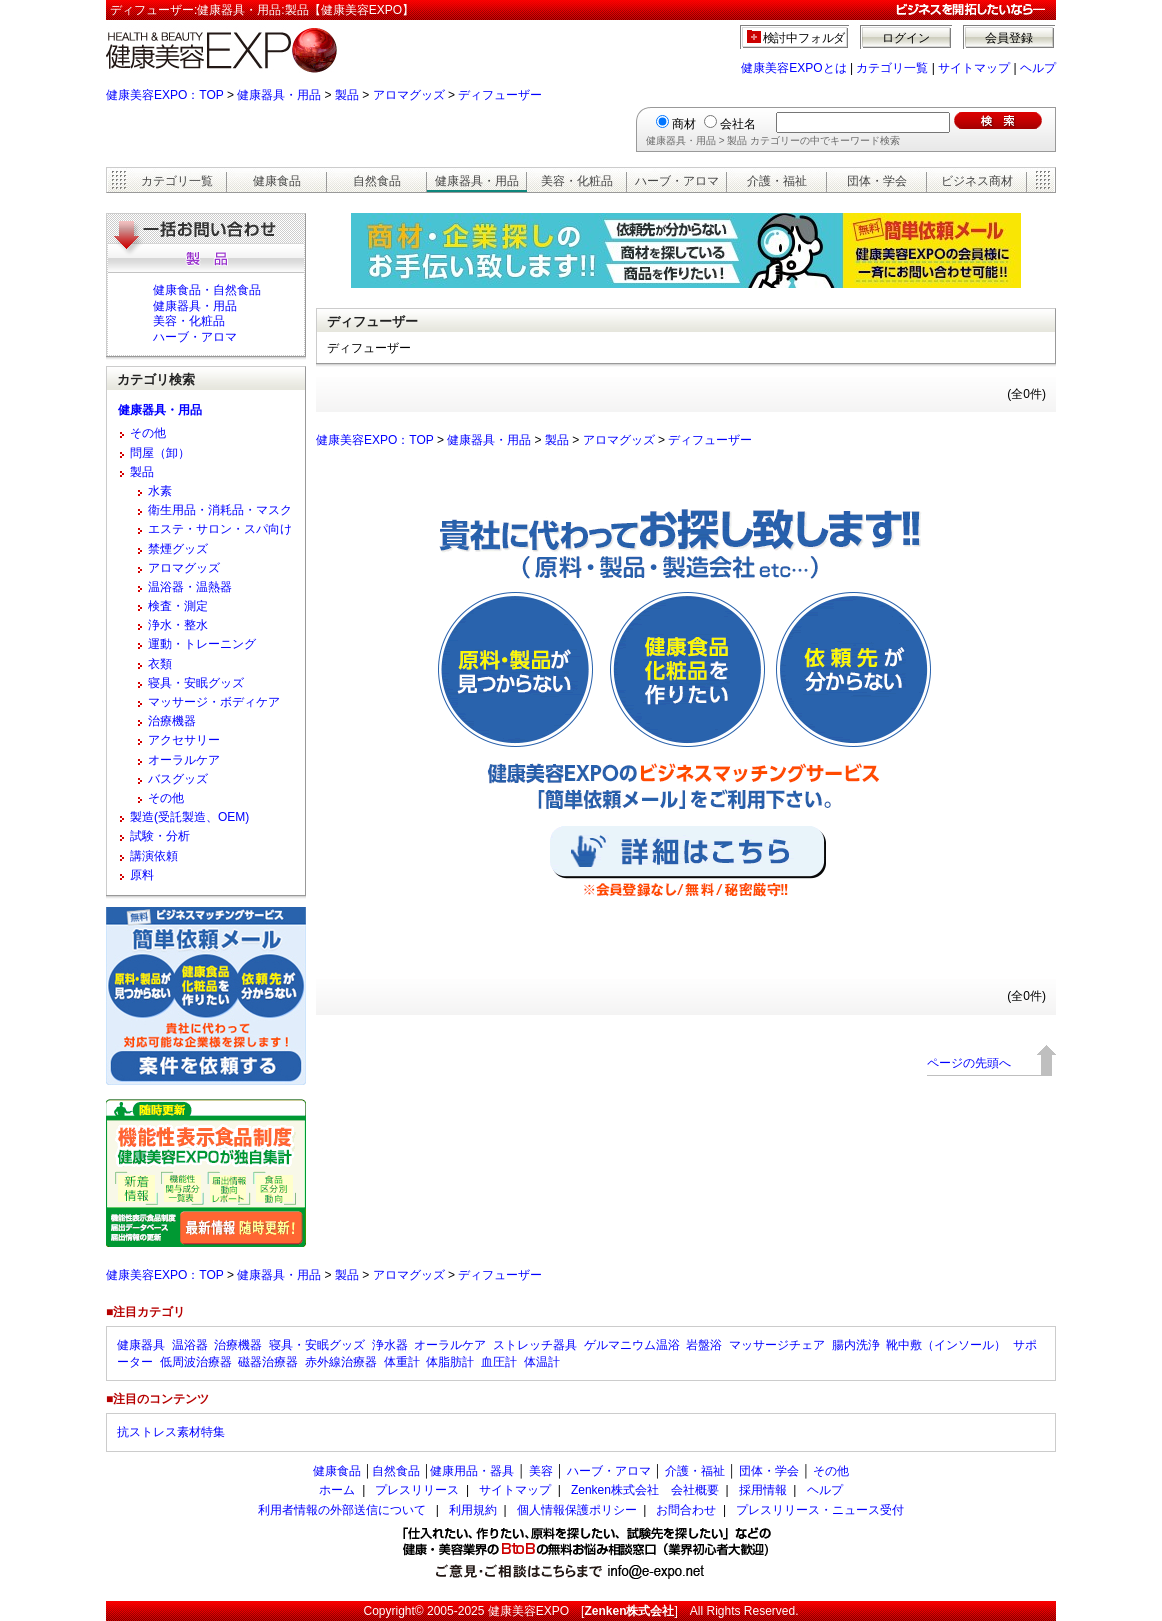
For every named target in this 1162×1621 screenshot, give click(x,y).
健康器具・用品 (279, 95)
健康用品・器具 (472, 1471)
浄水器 (390, 1345)
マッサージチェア (777, 1345)
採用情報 (763, 1490)
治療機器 (172, 721)
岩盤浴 (704, 1345)
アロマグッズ (409, 95)
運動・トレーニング (202, 644)
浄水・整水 (178, 625)
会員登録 (1009, 38)
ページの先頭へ (969, 1063)
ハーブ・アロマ (677, 181)
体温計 (542, 1362)
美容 (541, 1471)
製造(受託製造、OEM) (189, 817)
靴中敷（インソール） (946, 1345)
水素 (160, 491)
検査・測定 (178, 606)
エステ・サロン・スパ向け (220, 529)
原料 (142, 875)
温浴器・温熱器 (190, 587)
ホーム (337, 1490)
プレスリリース (417, 1490)
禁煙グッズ (178, 549)
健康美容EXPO (528, 1611)
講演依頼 (154, 856)
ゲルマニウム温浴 (632, 1345)
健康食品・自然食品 (207, 290)
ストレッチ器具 (535, 1345)
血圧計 (499, 1362)
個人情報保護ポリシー (577, 1510)
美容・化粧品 (577, 181)
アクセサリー (184, 740)
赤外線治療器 (341, 1362)
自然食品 (377, 181)
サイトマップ (974, 68)
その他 (148, 433)
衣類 (160, 664)
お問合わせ (686, 1510)
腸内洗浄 (856, 1345)
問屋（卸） (160, 453)
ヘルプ (1038, 68)
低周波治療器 (196, 1362)
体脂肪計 (450, 1362)
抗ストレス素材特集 (171, 1432)
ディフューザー (500, 95)
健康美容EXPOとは (793, 68)
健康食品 (277, 181)
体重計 (402, 1362)
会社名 (738, 124)
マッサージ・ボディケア (214, 702)
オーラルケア (184, 760)
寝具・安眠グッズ (196, 683)
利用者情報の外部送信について (342, 1510)
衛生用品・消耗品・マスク (220, 510)
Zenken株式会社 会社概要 (645, 1490)
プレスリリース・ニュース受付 (820, 1510)
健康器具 (141, 1345)
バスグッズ (178, 779)
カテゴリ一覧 (892, 68)
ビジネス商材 (977, 181)
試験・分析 (160, 836)
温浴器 (190, 1345)
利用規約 (473, 1510)
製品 (347, 95)
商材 (684, 124)
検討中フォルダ (804, 38)
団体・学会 (877, 181)
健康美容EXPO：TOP (165, 95)
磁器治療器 (268, 1362)
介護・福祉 (777, 181)
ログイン (906, 38)
